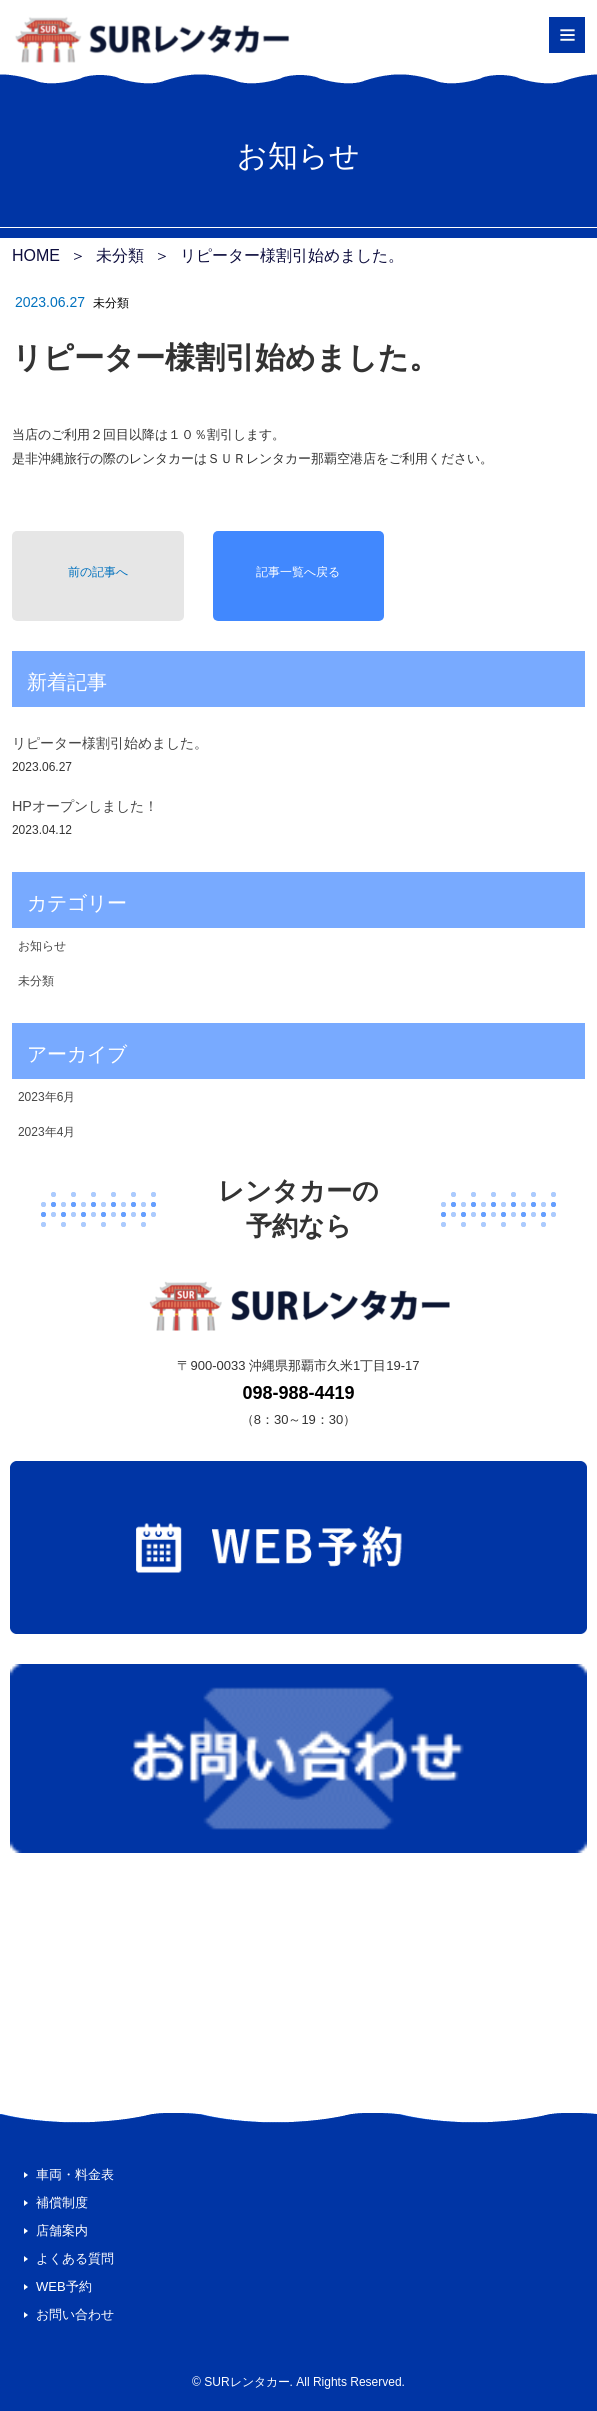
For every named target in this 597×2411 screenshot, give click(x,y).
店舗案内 (62, 2230)
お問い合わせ (75, 2314)
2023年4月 (46, 1132)
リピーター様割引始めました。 (110, 743)
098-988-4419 (298, 1393)
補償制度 (62, 2202)
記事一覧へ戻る (298, 572)
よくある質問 (75, 2258)
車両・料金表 (75, 2174)
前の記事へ (98, 572)
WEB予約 (64, 2286)
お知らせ (42, 946)
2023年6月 (46, 1097)
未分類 (111, 303)
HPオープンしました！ (85, 806)
